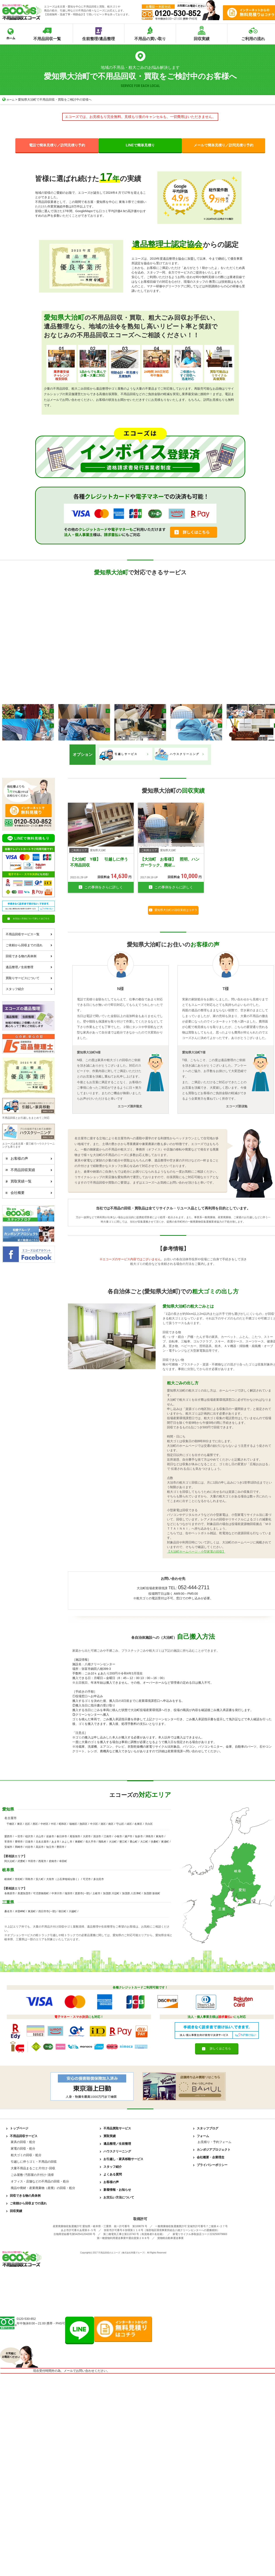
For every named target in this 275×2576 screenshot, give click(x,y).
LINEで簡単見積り (140, 146)
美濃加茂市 (24, 1947)
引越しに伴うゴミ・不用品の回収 (34, 2216)
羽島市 (29, 1933)
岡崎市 (19, 1901)
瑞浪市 (69, 1947)
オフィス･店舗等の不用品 (144, 775)
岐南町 (8, 1933)
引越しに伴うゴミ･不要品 (200, 734)
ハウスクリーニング (195, 806)
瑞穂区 (73, 1878)
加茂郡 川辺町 (111, 1947)
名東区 (138, 1878)
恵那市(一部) (82, 1947)
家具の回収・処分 (35, 734)
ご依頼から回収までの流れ (29, 997)
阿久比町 (9, 1915)
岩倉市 (50, 1890)
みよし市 (67, 1895)
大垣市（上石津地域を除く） (63, 1933)
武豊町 (21, 1915)
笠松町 (19, 1933)
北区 (27, 1878)
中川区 (94, 1878)
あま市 (55, 1895)
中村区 (44, 1878)
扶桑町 (155, 1895)
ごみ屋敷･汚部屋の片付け (32, 775)
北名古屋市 (42, 1895)
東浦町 (165, 1895)
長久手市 (90, 1895)
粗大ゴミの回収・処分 (145, 734)
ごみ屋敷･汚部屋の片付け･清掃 (32, 2229)
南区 (111, 1878)
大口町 (144, 1895)
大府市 (87, 1890)
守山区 (120, 1878)
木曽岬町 (20, 1965)
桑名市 (8, 1965)
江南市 (108, 1890)
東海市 (160, 1890)
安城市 (8, 1901)
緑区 (129, 1878)
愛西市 (8, 1890)
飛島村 (102, 1895)
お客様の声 (27, 1211)
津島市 (149, 1890)
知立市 (50, 1901)
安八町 (40, 1933)
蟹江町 (123, 1895)
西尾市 (42, 1915)
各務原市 (9, 1947)
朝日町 (62, 1965)
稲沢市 (29, 1890)
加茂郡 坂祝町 (152, 1947)
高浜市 (40, 1901)
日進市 (29, 1895)
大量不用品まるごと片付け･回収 (33, 2222)
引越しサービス (127, 806)
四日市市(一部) (47, 1965)
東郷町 (79, 1895)
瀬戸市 (128, 1890)
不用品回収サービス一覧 (29, 986)
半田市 (32, 1915)
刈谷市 (29, 1901)
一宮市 (19, 1890)
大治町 (113, 1895)
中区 (53, 1878)
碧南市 (53, 1915)
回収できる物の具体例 (29, 1008)
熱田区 (83, 1878)
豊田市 (60, 1901)
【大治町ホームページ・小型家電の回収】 (196, 1605)
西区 (35, 1878)
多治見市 (98, 1933)
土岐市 (96, 1947)
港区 (103, 1878)
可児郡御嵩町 (41, 1947)
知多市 (139, 1890)
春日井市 (62, 1890)
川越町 (73, 1965)
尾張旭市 (75, 1890)
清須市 (97, 1890)
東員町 (32, 1965)
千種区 (10, 1878)
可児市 (87, 1933)
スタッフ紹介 (29, 1041)
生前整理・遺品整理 (202, 775)
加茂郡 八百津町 (131, 1947)
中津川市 (56, 1947)
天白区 (149, 1878)
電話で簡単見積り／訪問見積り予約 (57, 146)
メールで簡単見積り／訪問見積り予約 (223, 146)
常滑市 (8, 1895)
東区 (19, 1878)
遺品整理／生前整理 (29, 1019)
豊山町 (134, 1895)
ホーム (9, 99)
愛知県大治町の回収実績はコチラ (173, 963)
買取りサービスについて (29, 1030)
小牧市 (118, 1890)
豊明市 (19, 1895)
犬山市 (40, 1890)
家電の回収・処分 (91, 734)
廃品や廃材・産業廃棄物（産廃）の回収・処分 (87, 777)
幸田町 (63, 1915)
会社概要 (27, 1245)
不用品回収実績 (27, 1222)
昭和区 (63, 1878)
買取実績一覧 (27, 1233)
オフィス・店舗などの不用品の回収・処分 (40, 2235)
